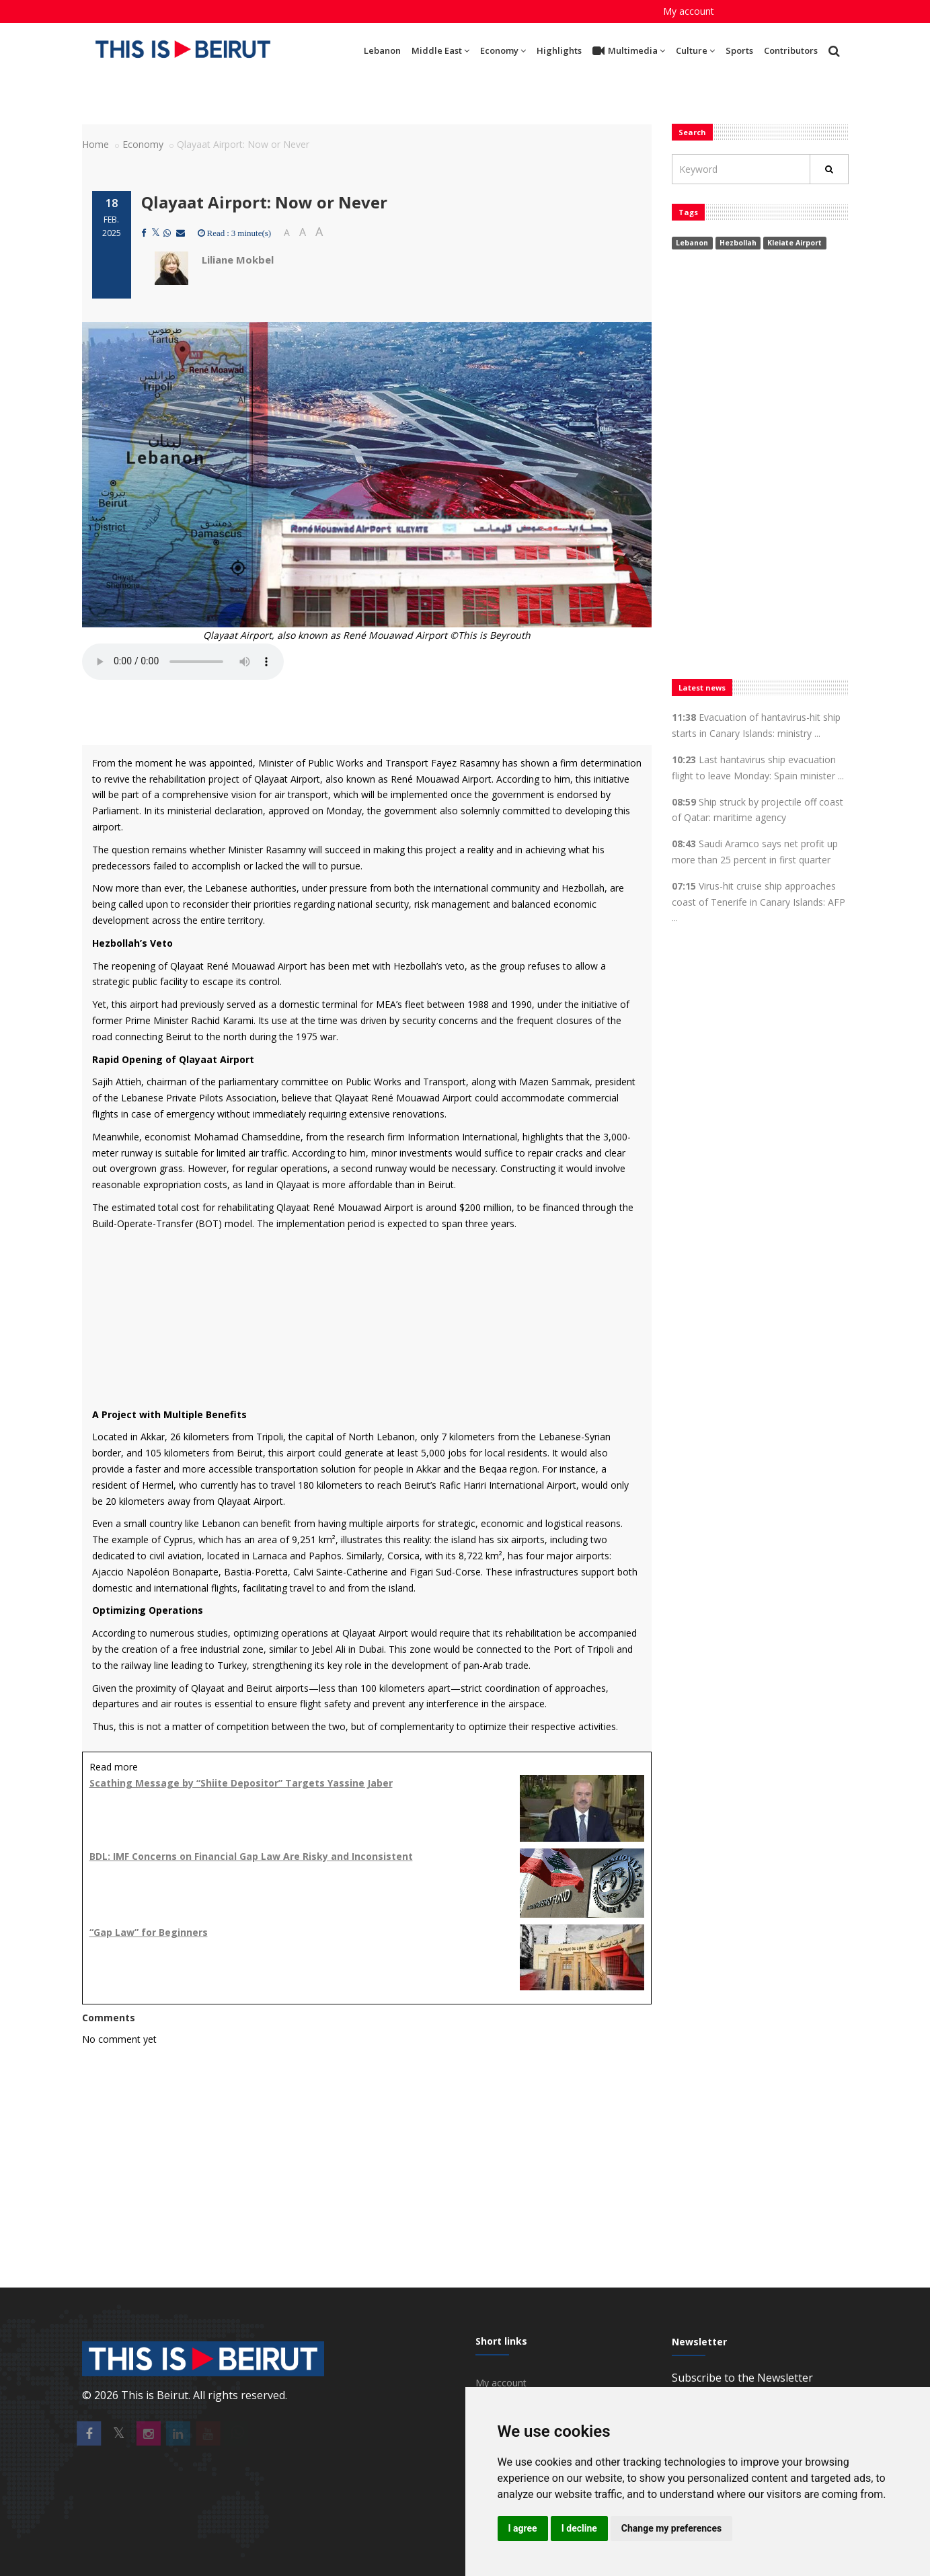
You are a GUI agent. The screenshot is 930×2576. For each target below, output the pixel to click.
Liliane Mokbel (238, 259)
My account (688, 11)
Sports (739, 50)
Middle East (440, 50)
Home (95, 144)
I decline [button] (579, 2528)
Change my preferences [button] (671, 2528)
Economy (503, 50)
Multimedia (628, 51)
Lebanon (382, 50)
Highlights (559, 50)
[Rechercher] (829, 169)
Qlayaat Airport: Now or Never (264, 202)
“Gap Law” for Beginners (148, 1932)
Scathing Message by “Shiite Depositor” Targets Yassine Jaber (241, 1783)
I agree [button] (522, 2528)
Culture (695, 50)
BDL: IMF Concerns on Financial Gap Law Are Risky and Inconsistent (251, 1856)
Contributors (791, 50)
